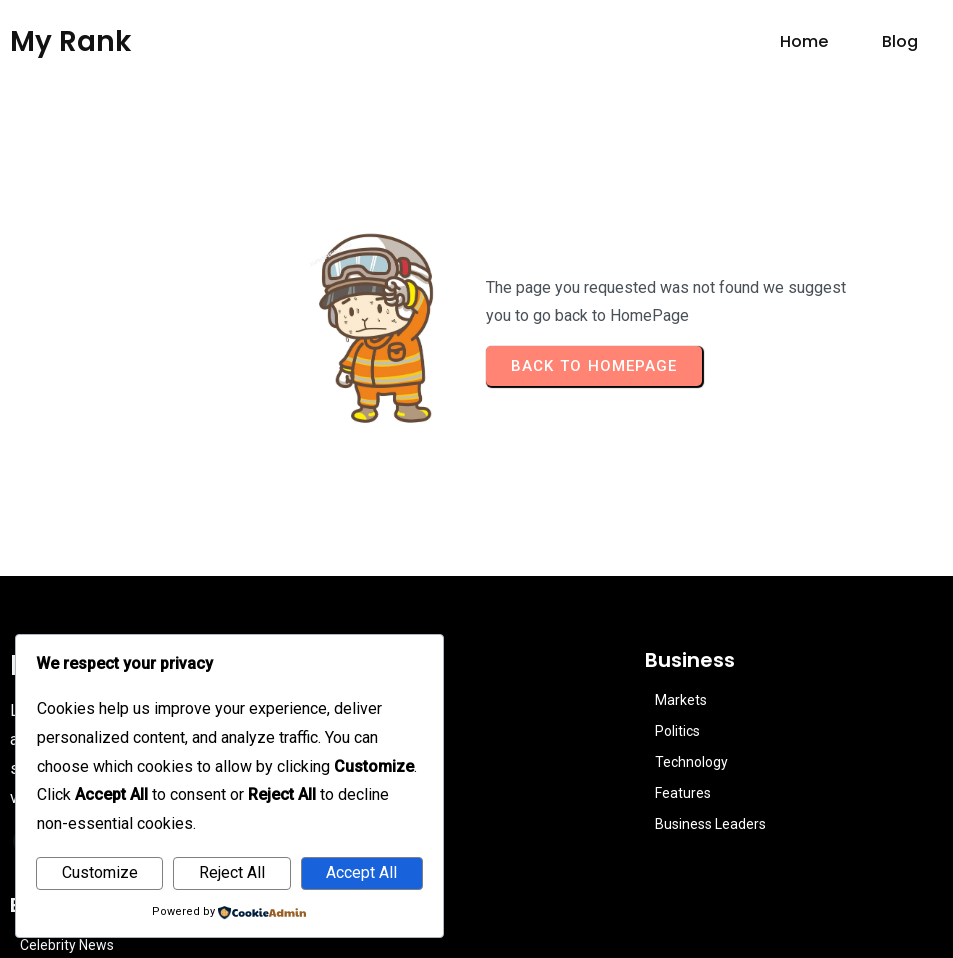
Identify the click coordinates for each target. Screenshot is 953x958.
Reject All (232, 872)
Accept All (361, 872)
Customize (100, 872)
